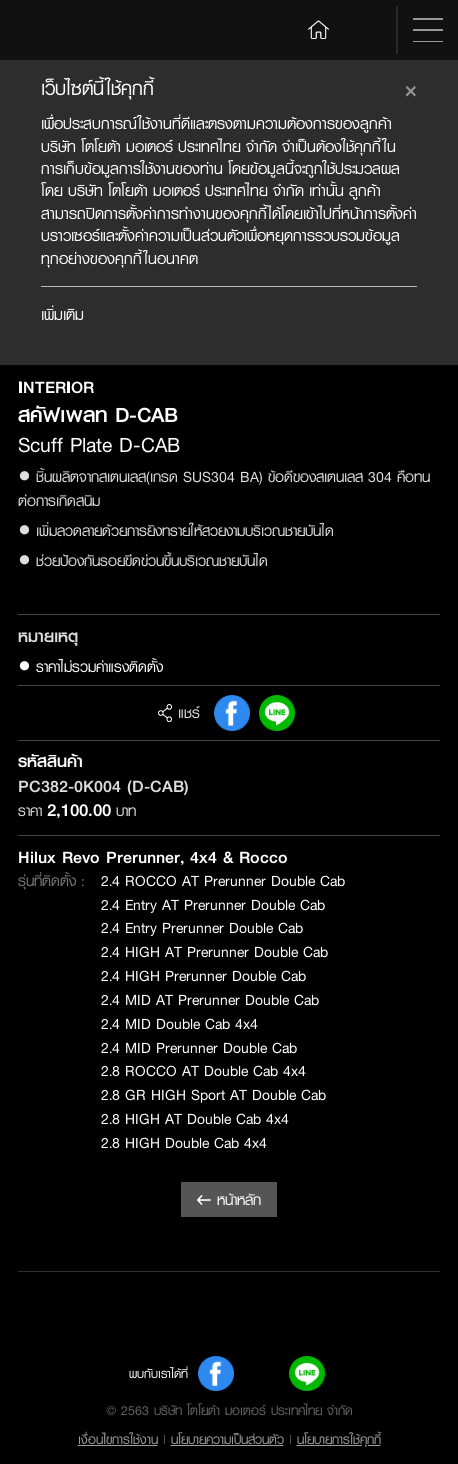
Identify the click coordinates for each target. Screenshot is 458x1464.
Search (367, 30)
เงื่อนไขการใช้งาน (118, 1439)
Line (277, 713)
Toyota (63, 30)
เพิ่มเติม (62, 314)
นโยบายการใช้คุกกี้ (339, 1439)
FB (232, 713)
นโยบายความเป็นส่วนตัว (227, 1439)
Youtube (262, 1374)
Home (319, 28)
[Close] (411, 88)
